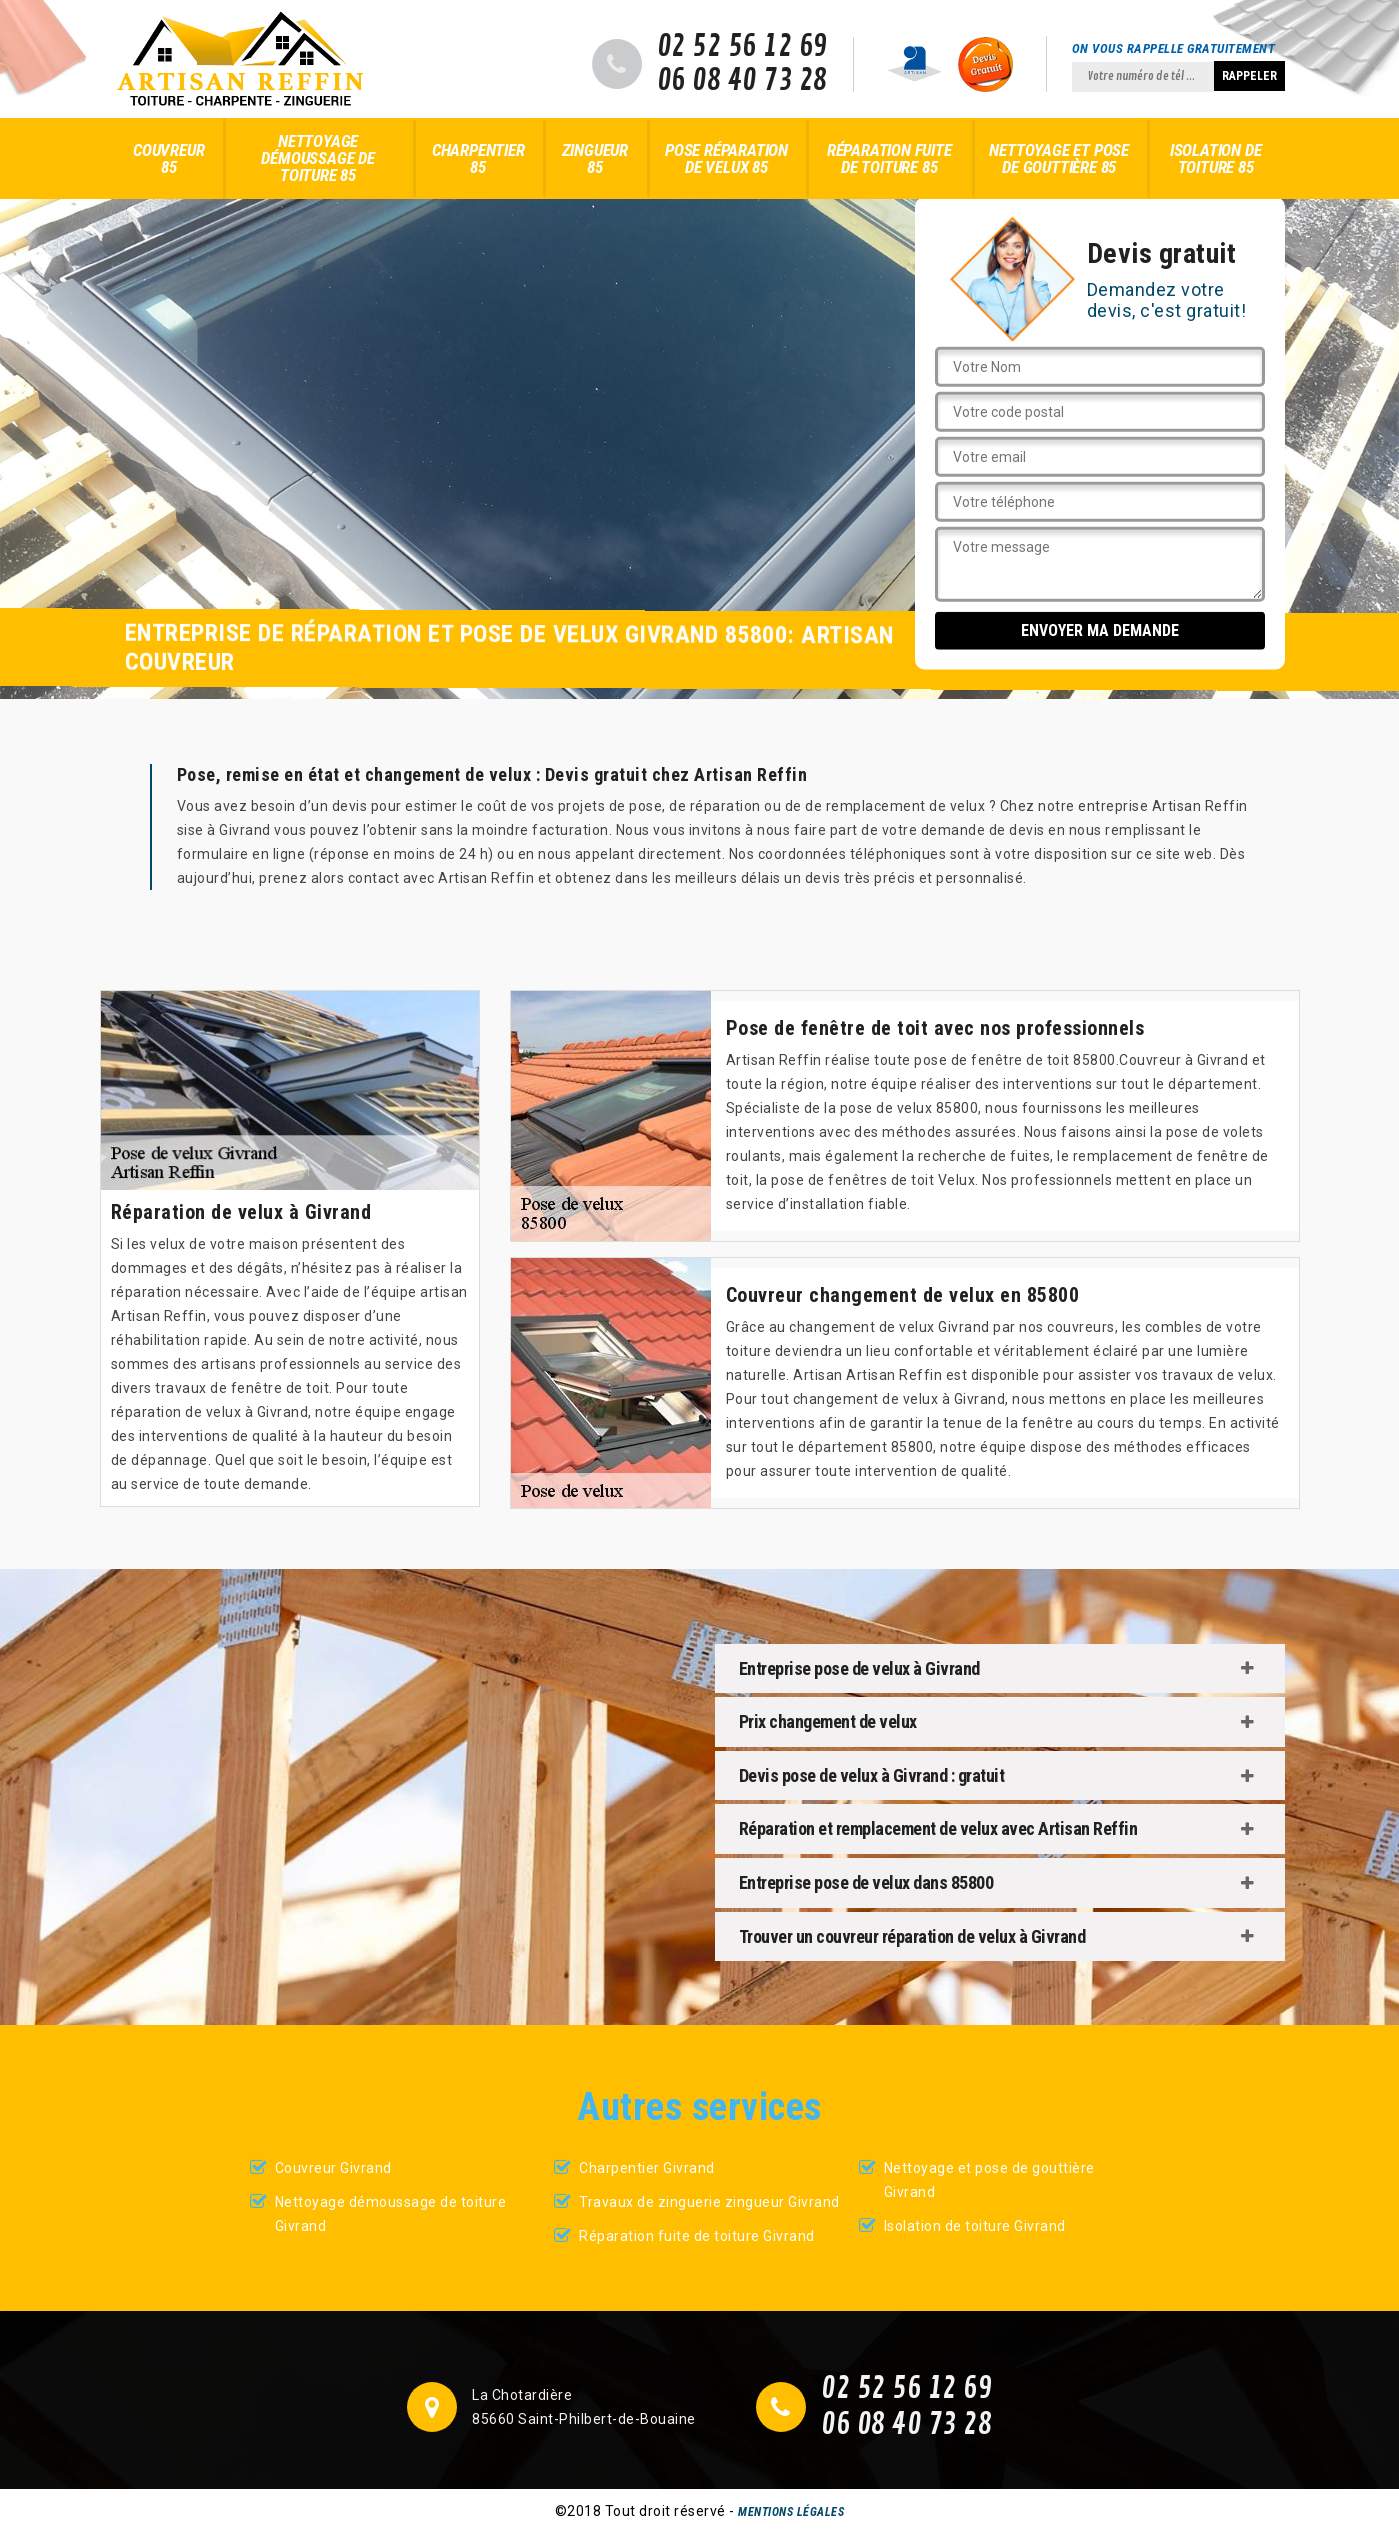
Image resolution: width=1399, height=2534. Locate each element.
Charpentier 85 (478, 158)
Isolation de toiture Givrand (975, 2226)
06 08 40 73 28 (742, 81)
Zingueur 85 (595, 158)
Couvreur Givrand (333, 2168)
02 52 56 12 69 (742, 47)
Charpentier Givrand (647, 2168)
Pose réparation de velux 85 (726, 158)
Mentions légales (791, 2512)
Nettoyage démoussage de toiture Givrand (391, 2214)
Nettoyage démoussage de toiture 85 (317, 158)
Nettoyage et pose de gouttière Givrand (989, 2180)
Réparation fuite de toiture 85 (889, 158)
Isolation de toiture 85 (1216, 158)
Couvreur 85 (168, 158)
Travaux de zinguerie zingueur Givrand (709, 2202)
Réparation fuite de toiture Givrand (697, 2236)
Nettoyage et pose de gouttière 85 (1059, 158)
